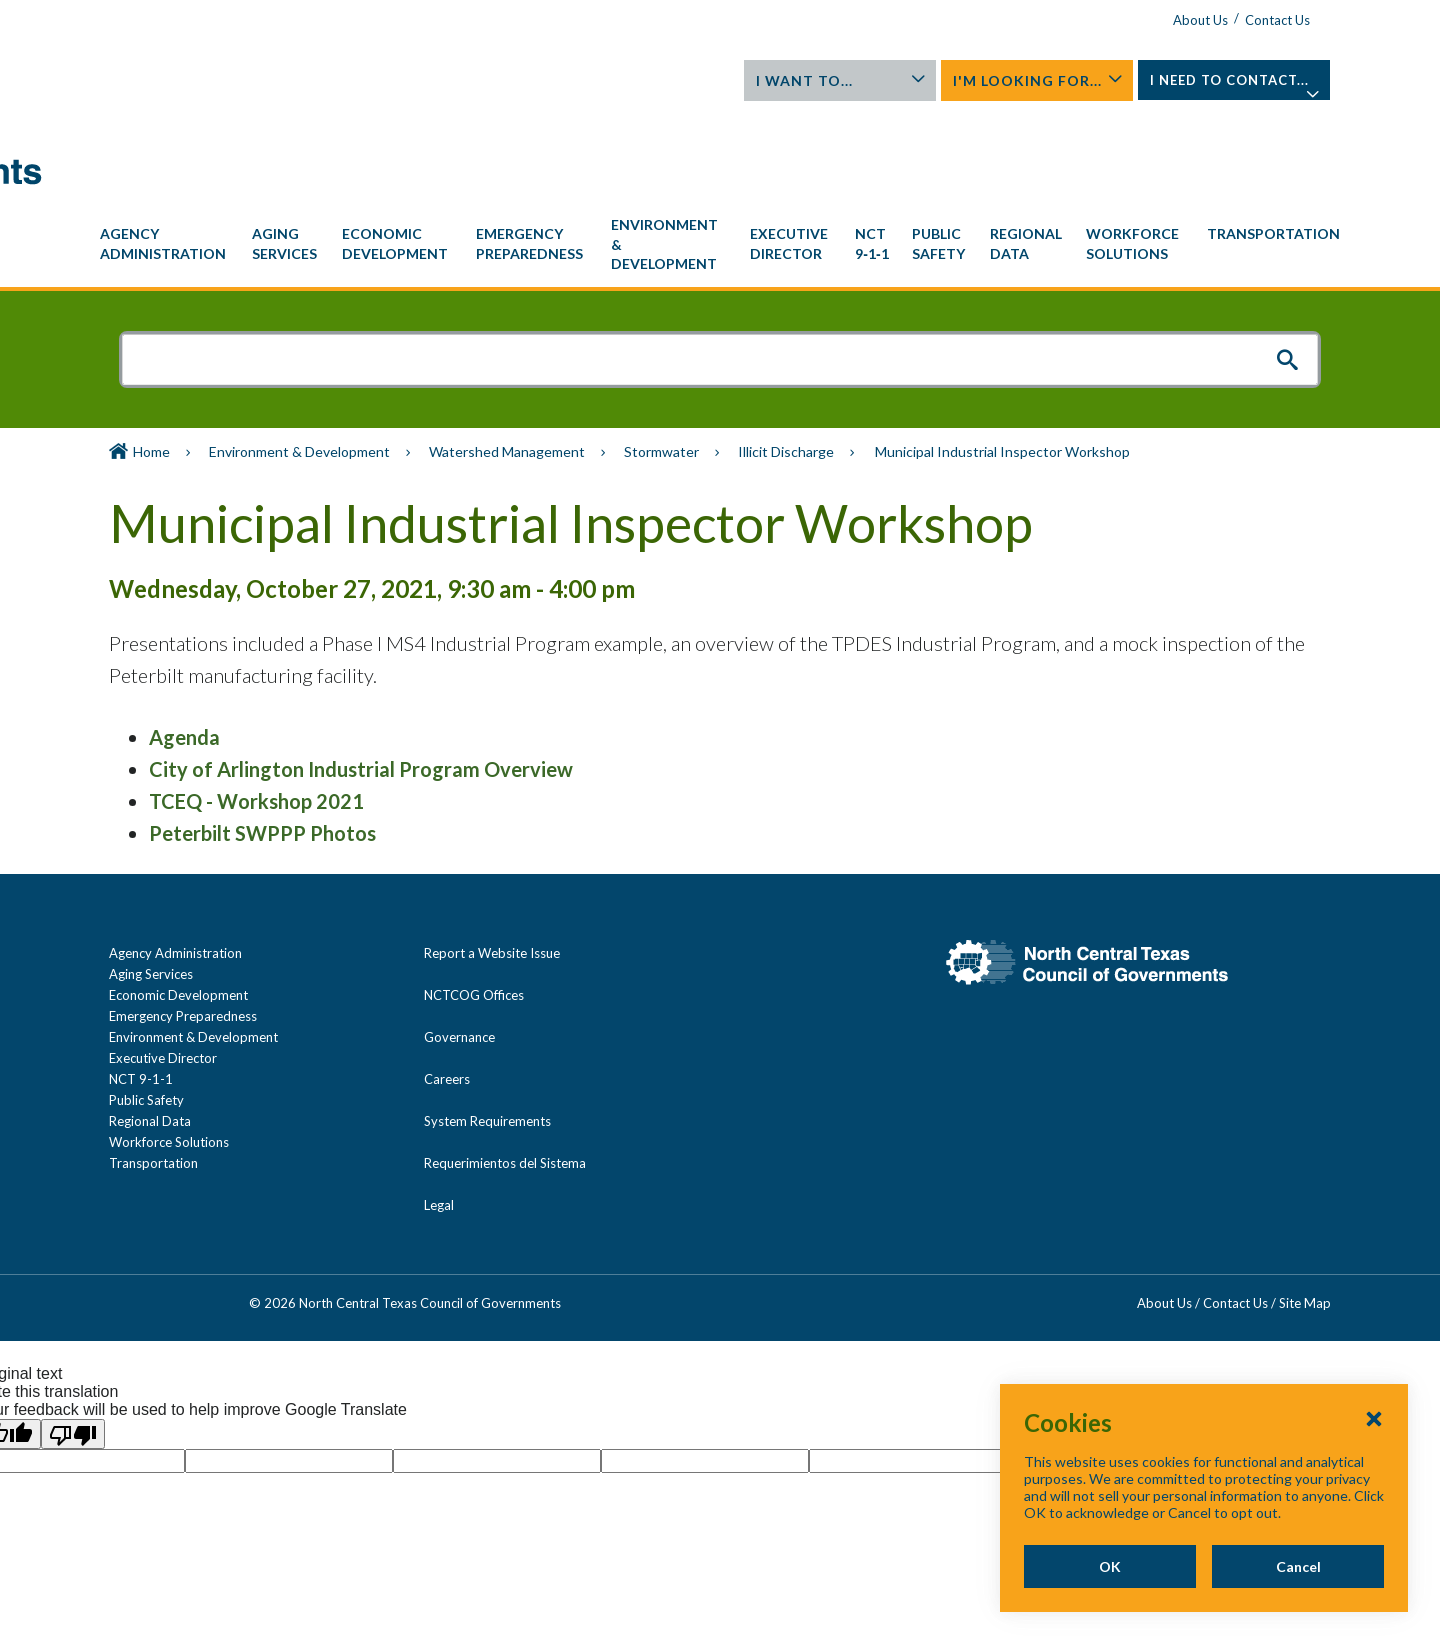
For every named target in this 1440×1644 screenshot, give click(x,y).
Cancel (1298, 1566)
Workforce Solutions (169, 1051)
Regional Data (150, 1030)
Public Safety (146, 1009)
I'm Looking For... (1038, 80)
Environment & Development (299, 360)
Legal (439, 1114)
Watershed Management (507, 360)
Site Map (1305, 1212)
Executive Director (163, 967)
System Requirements (487, 1030)
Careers (447, 988)
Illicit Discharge (786, 360)
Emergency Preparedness (183, 925)
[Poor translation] (73, 1343)
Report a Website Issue (492, 862)
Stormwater (661, 360)
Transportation (153, 1072)
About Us (1200, 20)
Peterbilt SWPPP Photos (262, 742)
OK (1110, 1566)
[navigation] (720, 153)
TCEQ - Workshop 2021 (256, 710)
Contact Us (1277, 20)
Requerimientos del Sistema (505, 1072)
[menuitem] (166, 153)
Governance (459, 946)
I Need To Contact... (1235, 86)
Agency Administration (175, 862)
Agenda (184, 646)
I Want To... (841, 80)
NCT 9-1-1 (141, 988)
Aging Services (151, 883)
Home (151, 360)
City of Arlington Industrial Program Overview (361, 678)
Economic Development (178, 904)
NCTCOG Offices (474, 904)
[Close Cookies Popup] (1374, 1418)
